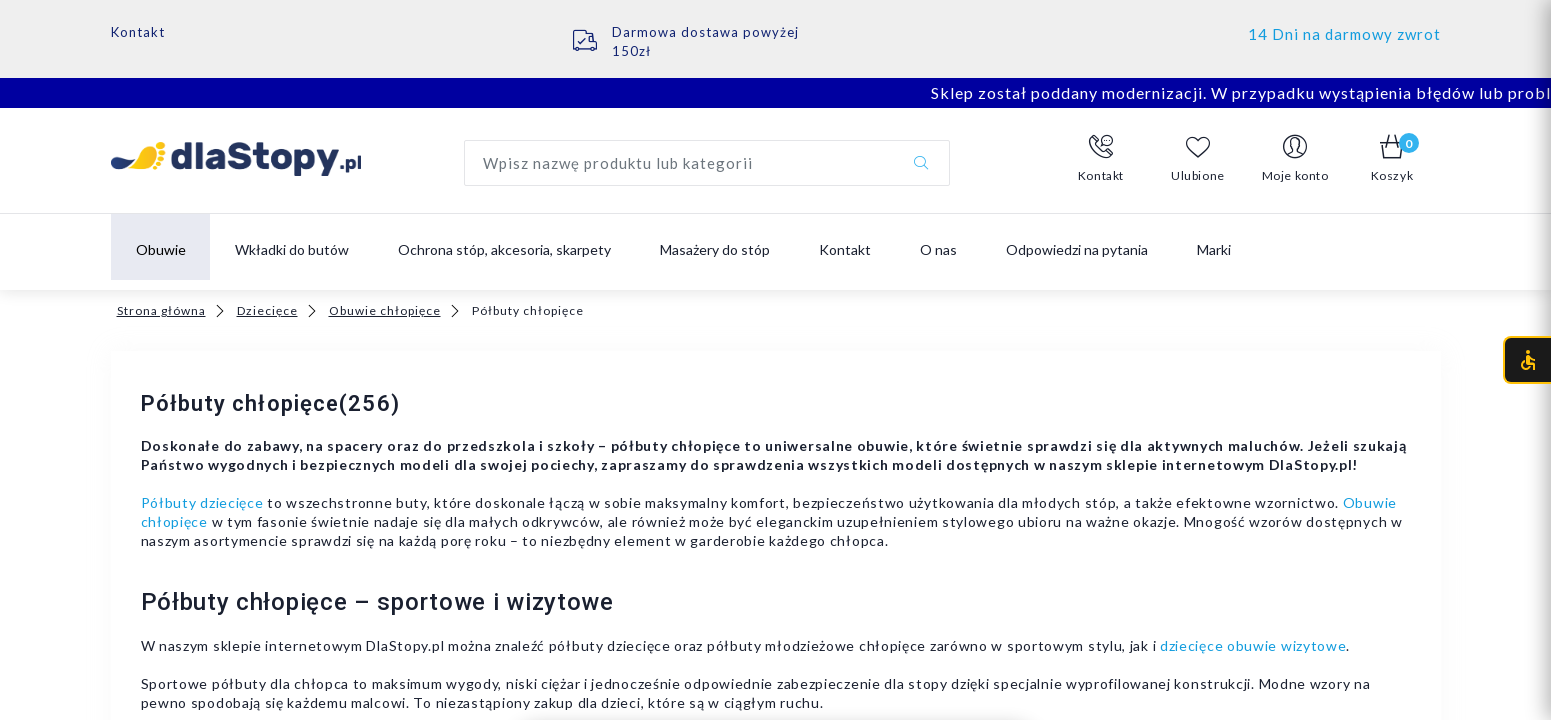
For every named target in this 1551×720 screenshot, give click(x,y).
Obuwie (161, 249)
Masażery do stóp (715, 249)
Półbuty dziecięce (202, 502)
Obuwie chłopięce (385, 310)
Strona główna (161, 310)
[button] (1101, 159)
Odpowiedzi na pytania (1077, 249)
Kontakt (138, 32)
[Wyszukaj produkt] (707, 163)
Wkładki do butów (292, 249)
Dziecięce (267, 310)
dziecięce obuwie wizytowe (1253, 645)
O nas (938, 249)
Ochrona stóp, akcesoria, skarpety (504, 249)
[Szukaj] (921, 163)
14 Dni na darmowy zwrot (1344, 34)
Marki (1214, 249)
